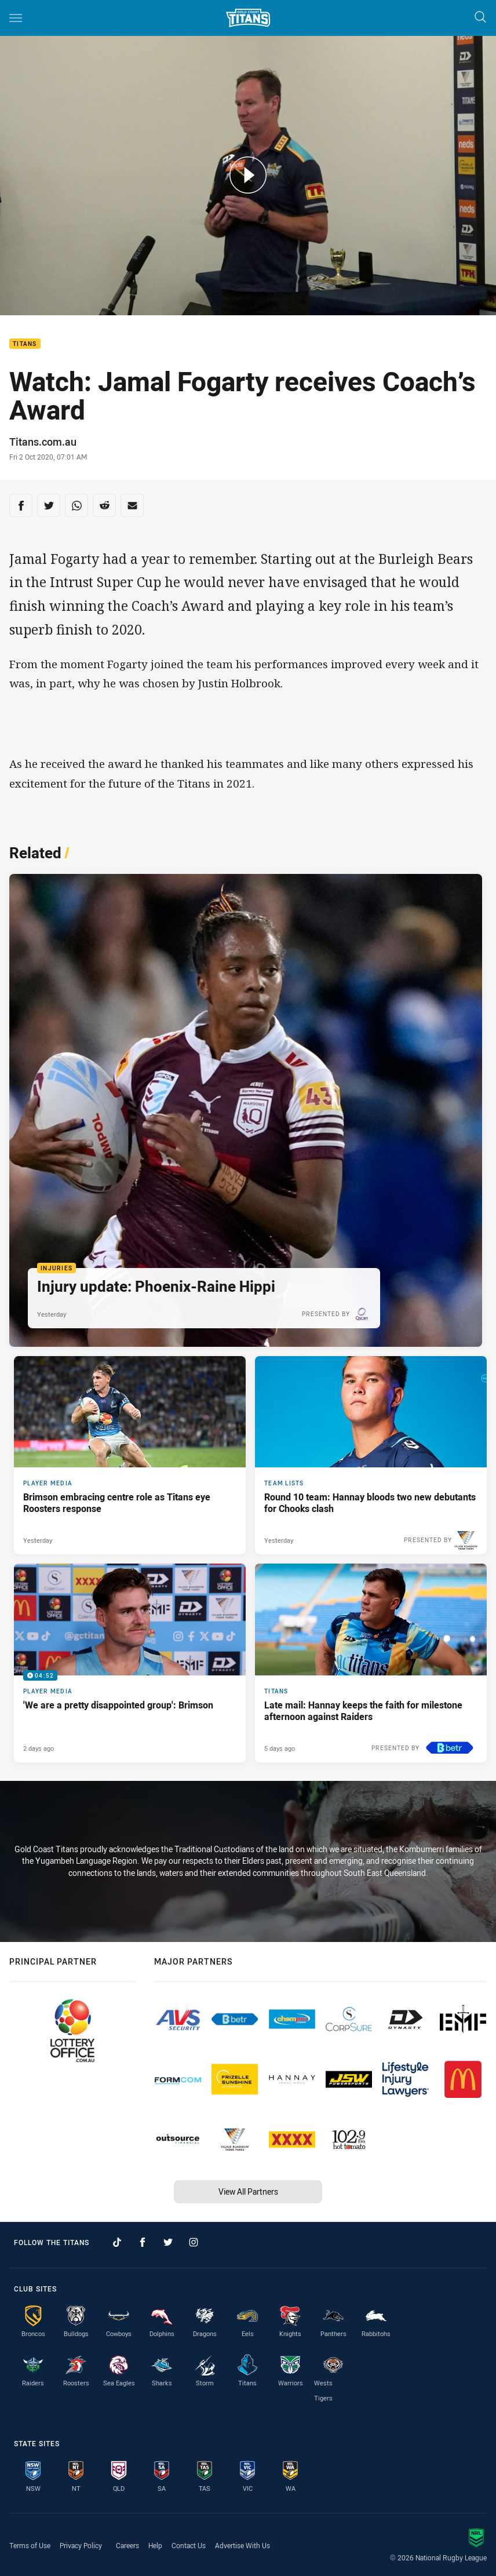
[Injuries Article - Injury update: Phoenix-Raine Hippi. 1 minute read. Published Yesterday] (245, 1110)
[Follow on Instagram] (193, 2242)
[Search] (480, 17)
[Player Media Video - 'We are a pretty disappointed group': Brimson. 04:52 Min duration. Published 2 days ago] (130, 1663)
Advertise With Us (242, 2545)
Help (155, 2545)
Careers (127, 2545)
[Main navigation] (15, 18)
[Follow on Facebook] (142, 2242)
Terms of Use (29, 2545)
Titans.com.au (42, 442)
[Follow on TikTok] (117, 2242)
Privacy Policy (81, 2545)
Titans (25, 344)
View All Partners (248, 2191)
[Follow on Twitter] (168, 2242)
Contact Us (189, 2545)
